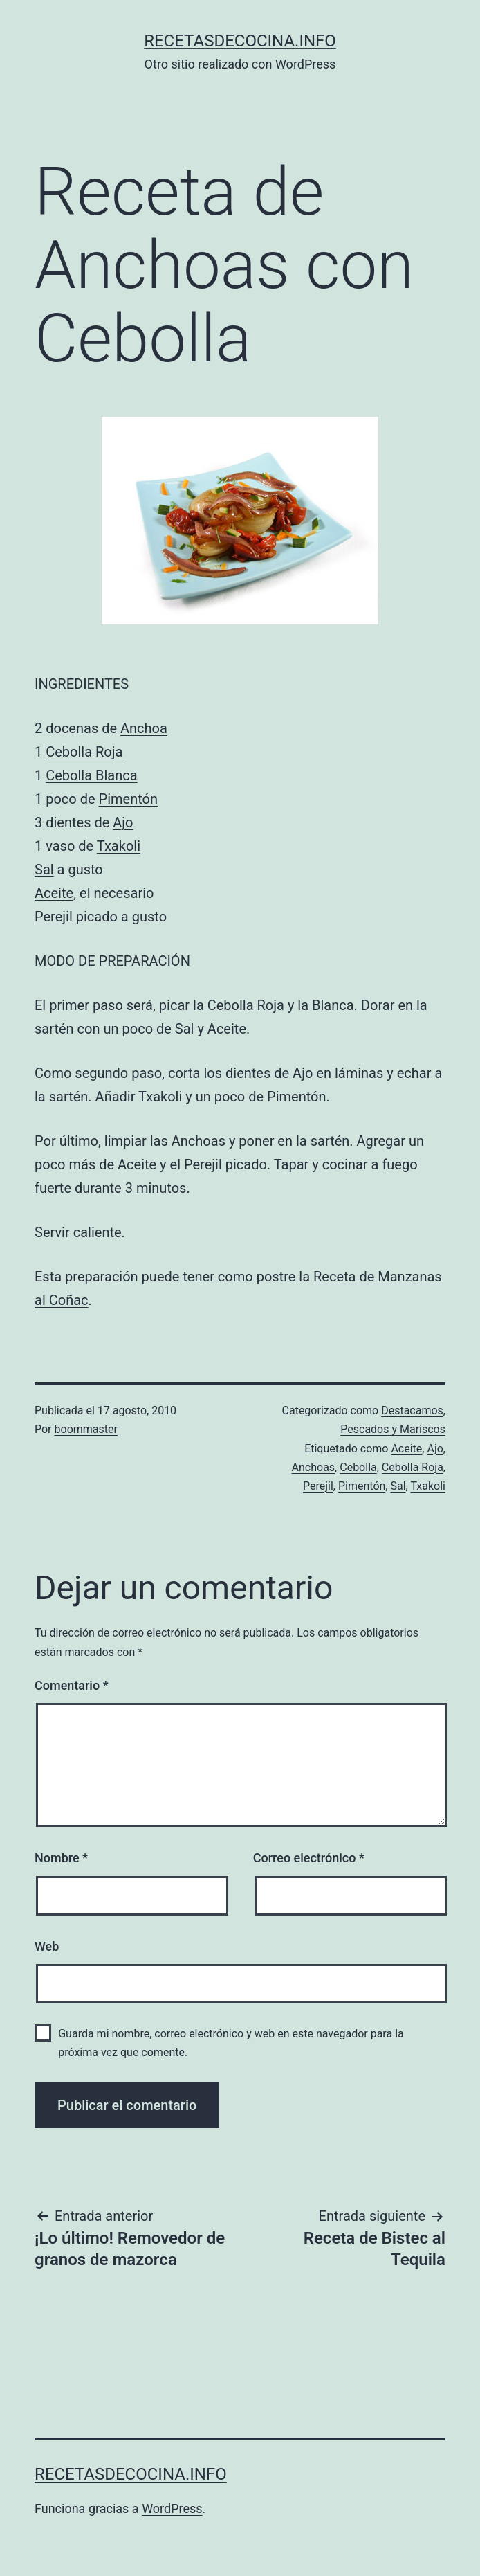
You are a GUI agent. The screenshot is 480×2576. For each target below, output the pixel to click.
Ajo (123, 822)
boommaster (86, 1429)
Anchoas (313, 1467)
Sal (44, 869)
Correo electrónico (308, 1857)
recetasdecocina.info (240, 41)
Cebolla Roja (84, 752)
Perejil (54, 916)
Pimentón (128, 799)
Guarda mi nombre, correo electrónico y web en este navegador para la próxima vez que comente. (231, 2043)
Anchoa (143, 728)
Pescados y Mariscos (392, 1429)
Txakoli (118, 846)
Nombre (61, 1857)
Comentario (72, 1685)
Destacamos (412, 1410)
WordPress (172, 2508)
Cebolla (358, 1467)
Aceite (54, 893)
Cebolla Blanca (91, 775)
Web (47, 1946)
